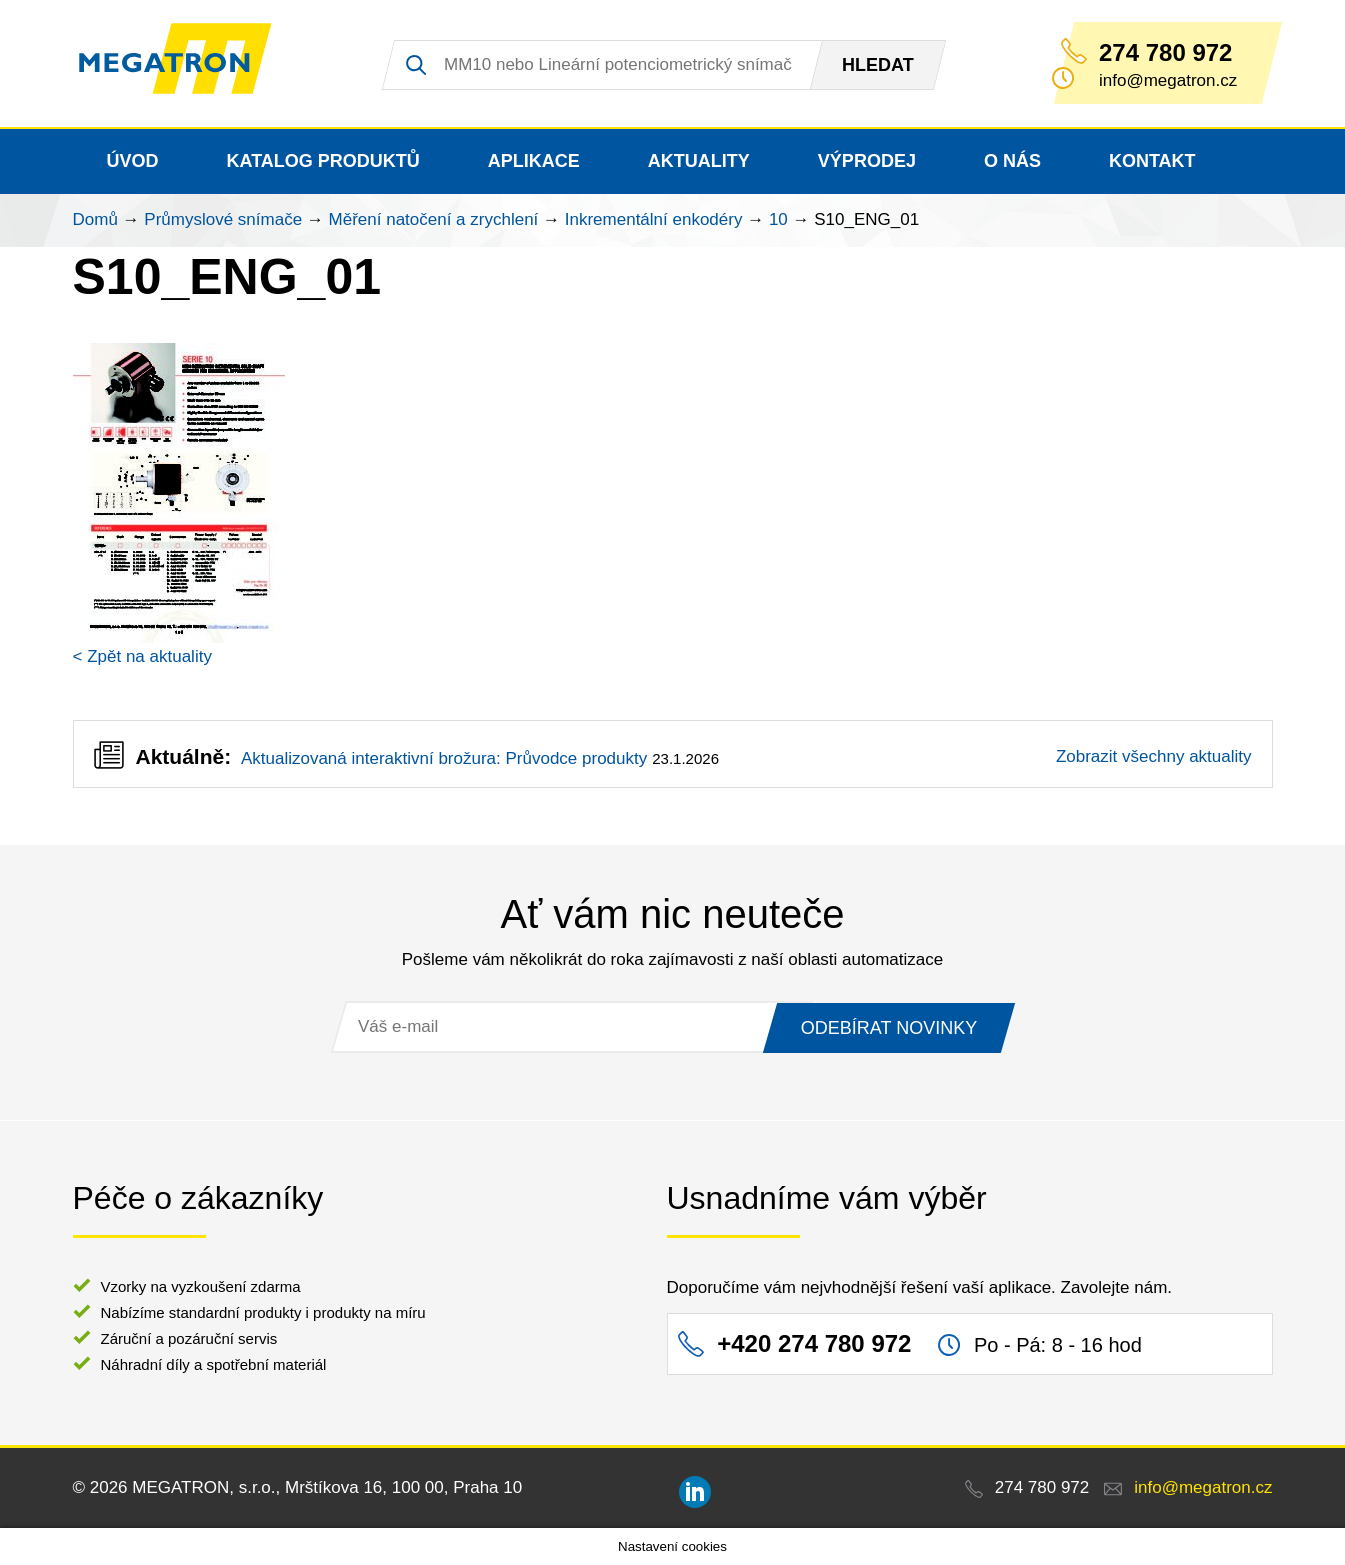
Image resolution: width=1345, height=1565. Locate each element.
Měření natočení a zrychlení (434, 219)
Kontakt (1152, 161)
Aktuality (699, 161)
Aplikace (534, 161)
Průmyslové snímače (223, 219)
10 (778, 219)
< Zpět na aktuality (142, 656)
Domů (95, 219)
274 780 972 (1165, 53)
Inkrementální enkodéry (654, 219)
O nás (1012, 161)
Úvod (133, 161)
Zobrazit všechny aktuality (1154, 756)
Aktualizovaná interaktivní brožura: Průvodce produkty (444, 758)
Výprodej (867, 161)
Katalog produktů (323, 161)
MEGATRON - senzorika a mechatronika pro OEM (187, 64)
